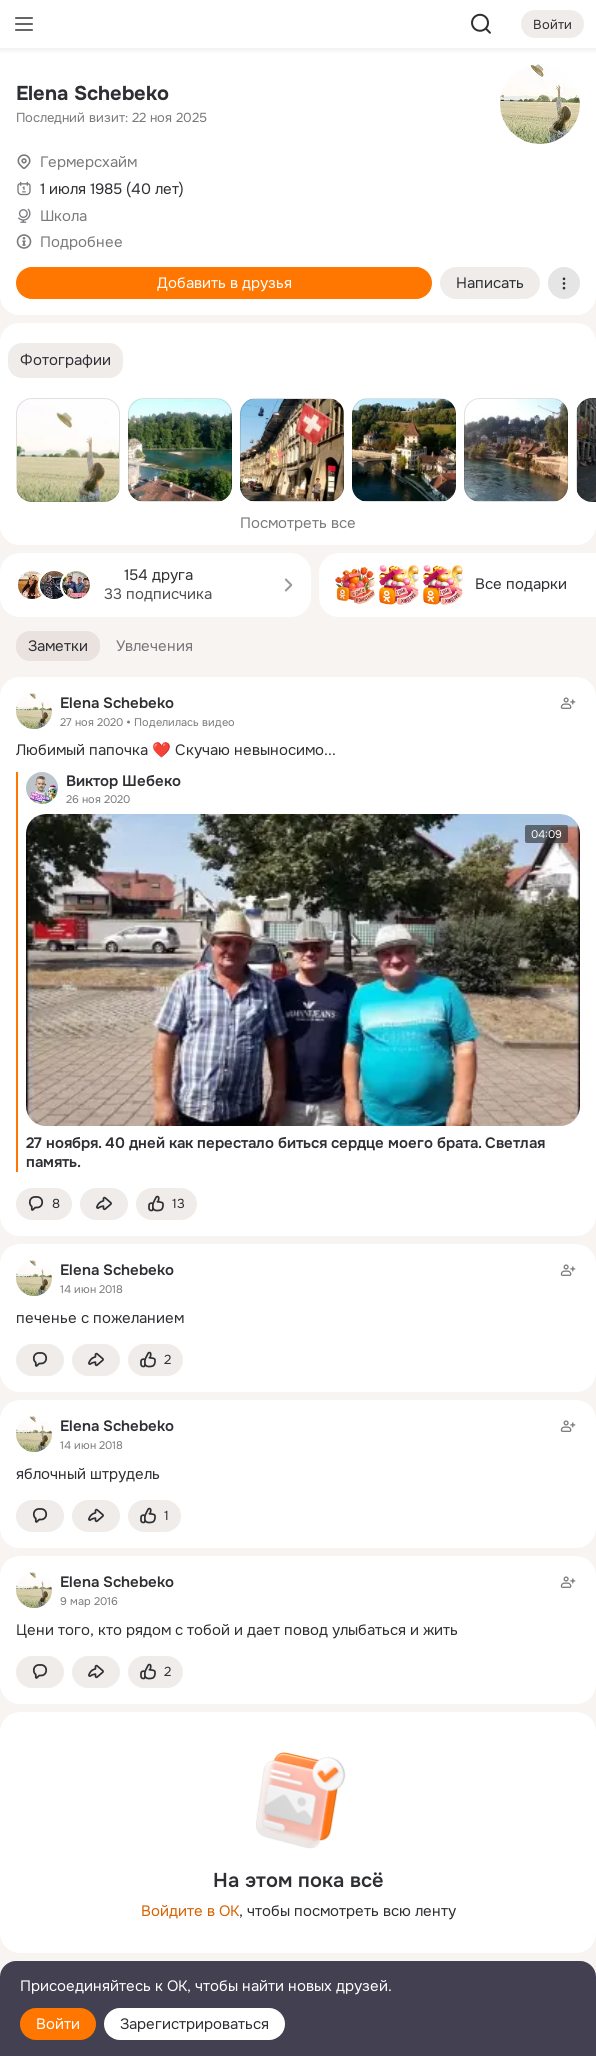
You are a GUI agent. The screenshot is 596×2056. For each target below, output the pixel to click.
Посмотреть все (298, 523)
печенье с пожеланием (100, 1318)
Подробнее (81, 242)
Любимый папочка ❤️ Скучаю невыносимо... (176, 750)
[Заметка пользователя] (298, 1293)
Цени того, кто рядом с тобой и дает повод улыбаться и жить (237, 1630)
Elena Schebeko (92, 93)
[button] (65, 360)
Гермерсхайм (88, 162)
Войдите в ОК (190, 1911)
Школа (63, 216)
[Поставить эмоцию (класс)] (166, 1204)
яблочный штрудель (88, 1474)
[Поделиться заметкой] (104, 1204)
